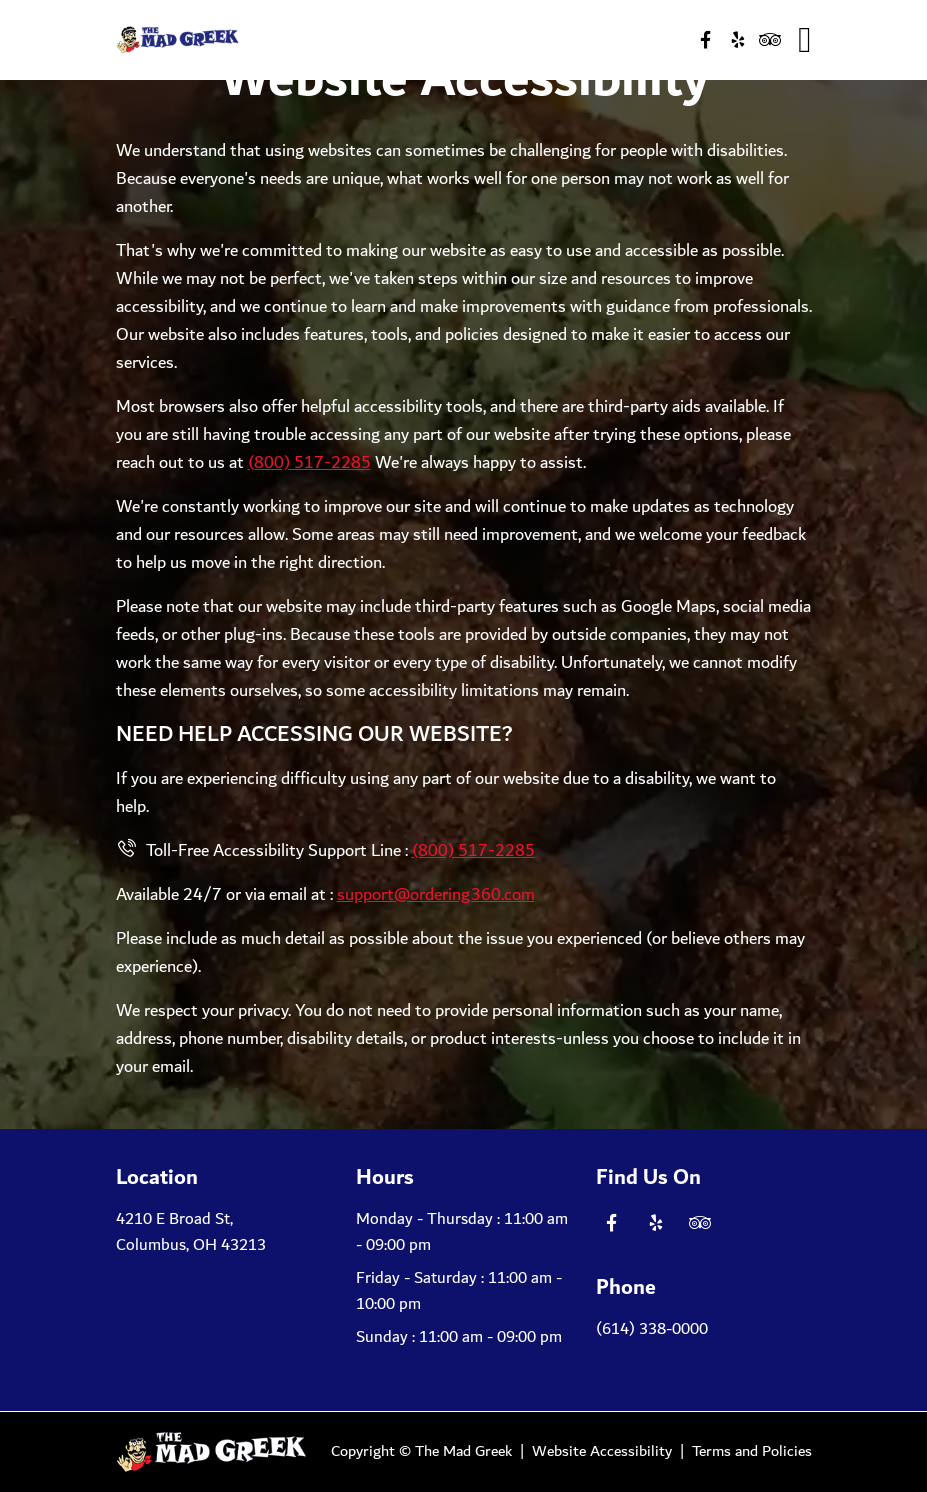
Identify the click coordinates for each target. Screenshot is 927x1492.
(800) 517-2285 (309, 463)
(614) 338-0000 (652, 1329)
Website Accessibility (602, 1451)
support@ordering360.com (436, 895)
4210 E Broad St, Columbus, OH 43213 (191, 1232)
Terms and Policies (752, 1451)
